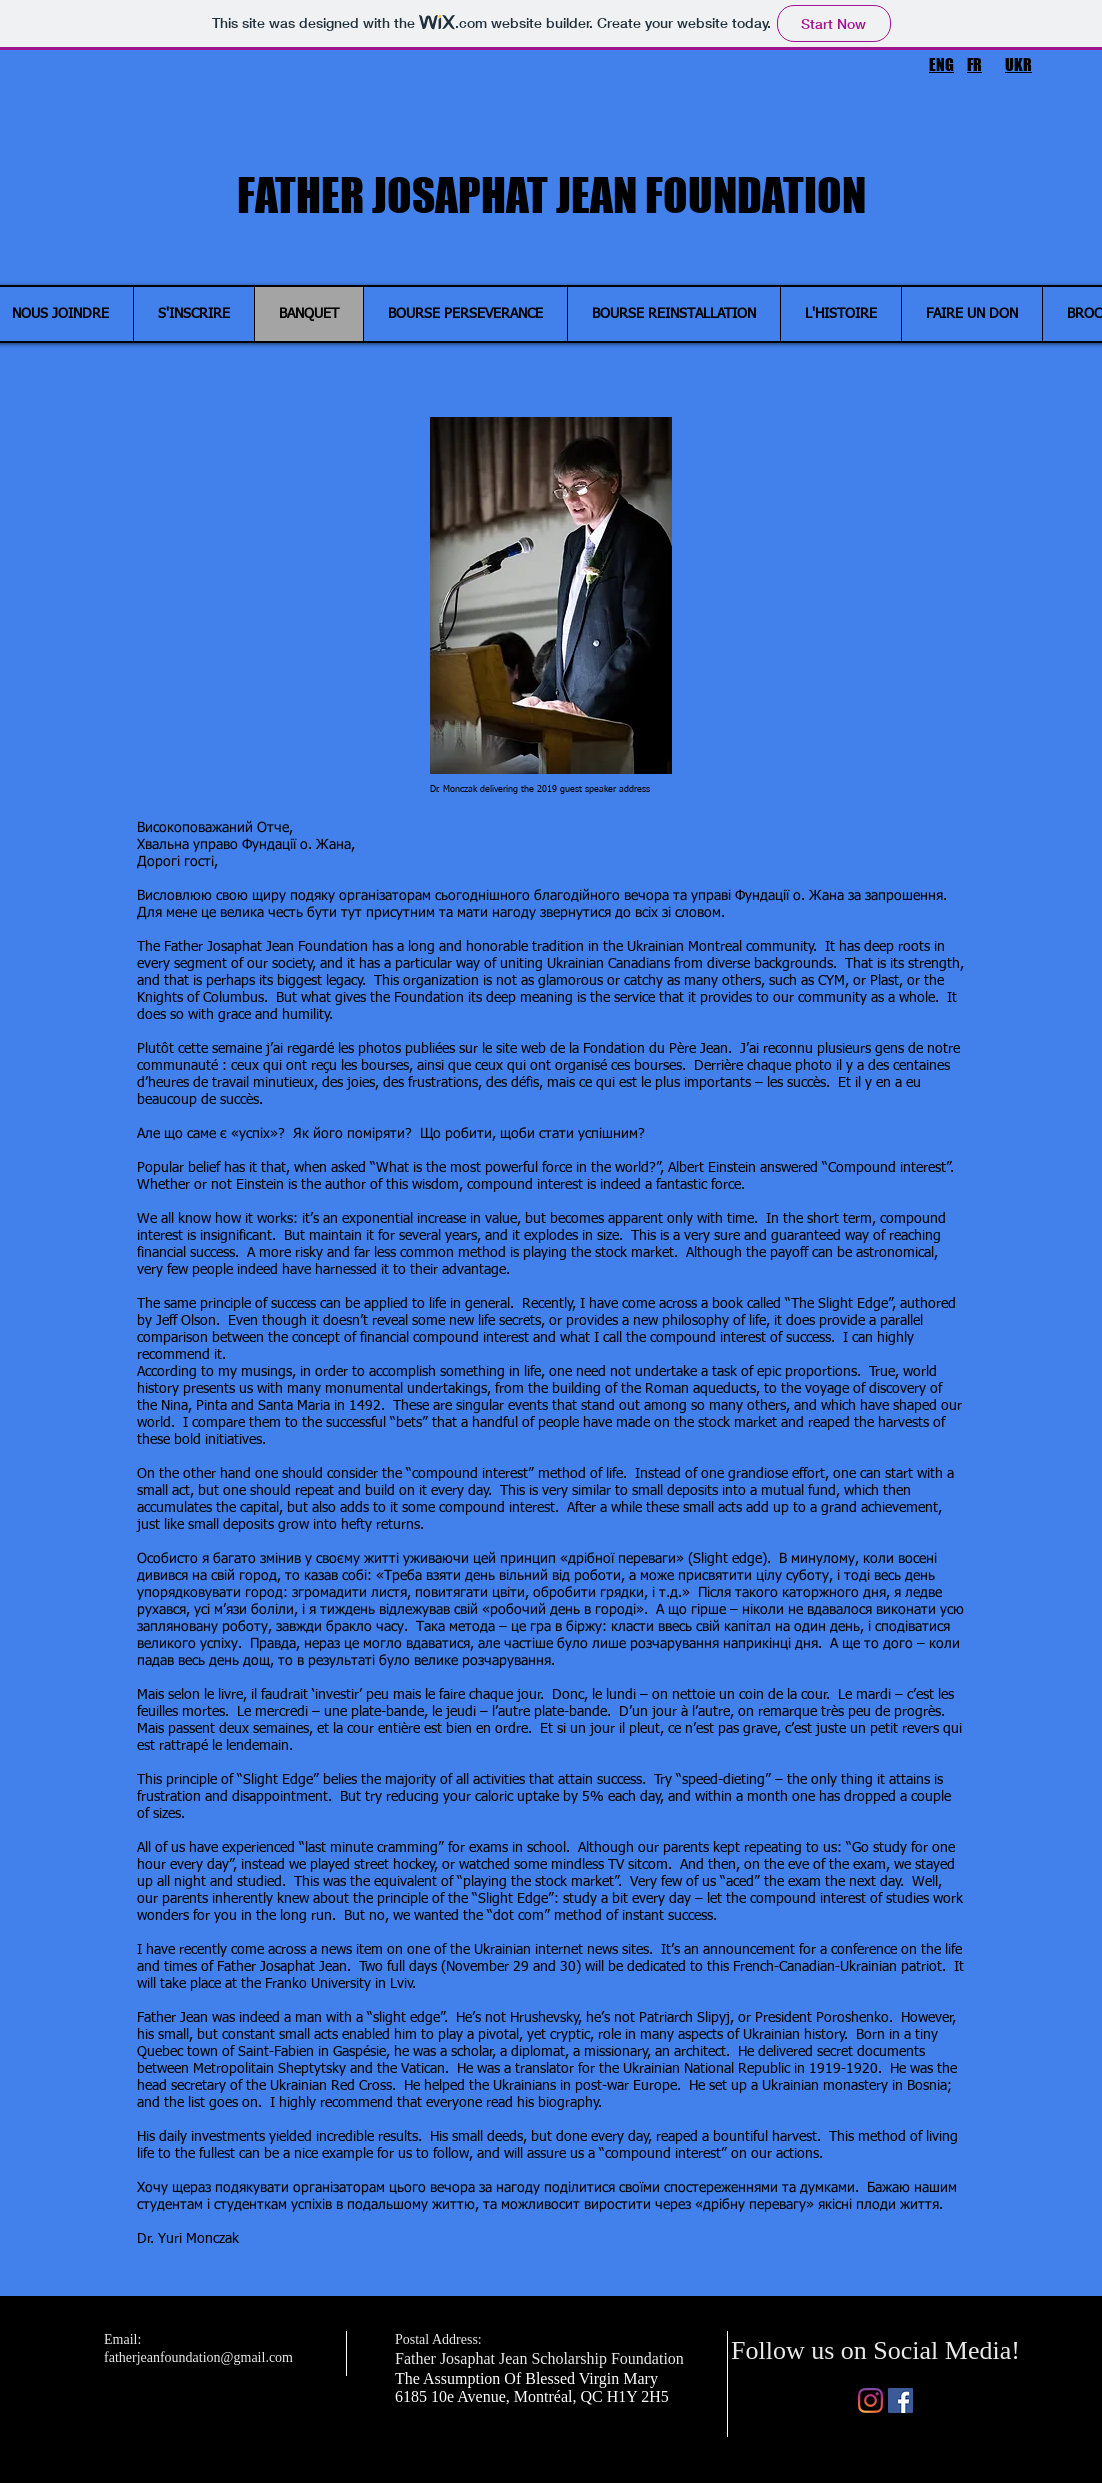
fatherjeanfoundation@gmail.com (198, 2357)
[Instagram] (870, 2400)
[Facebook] (900, 2400)
